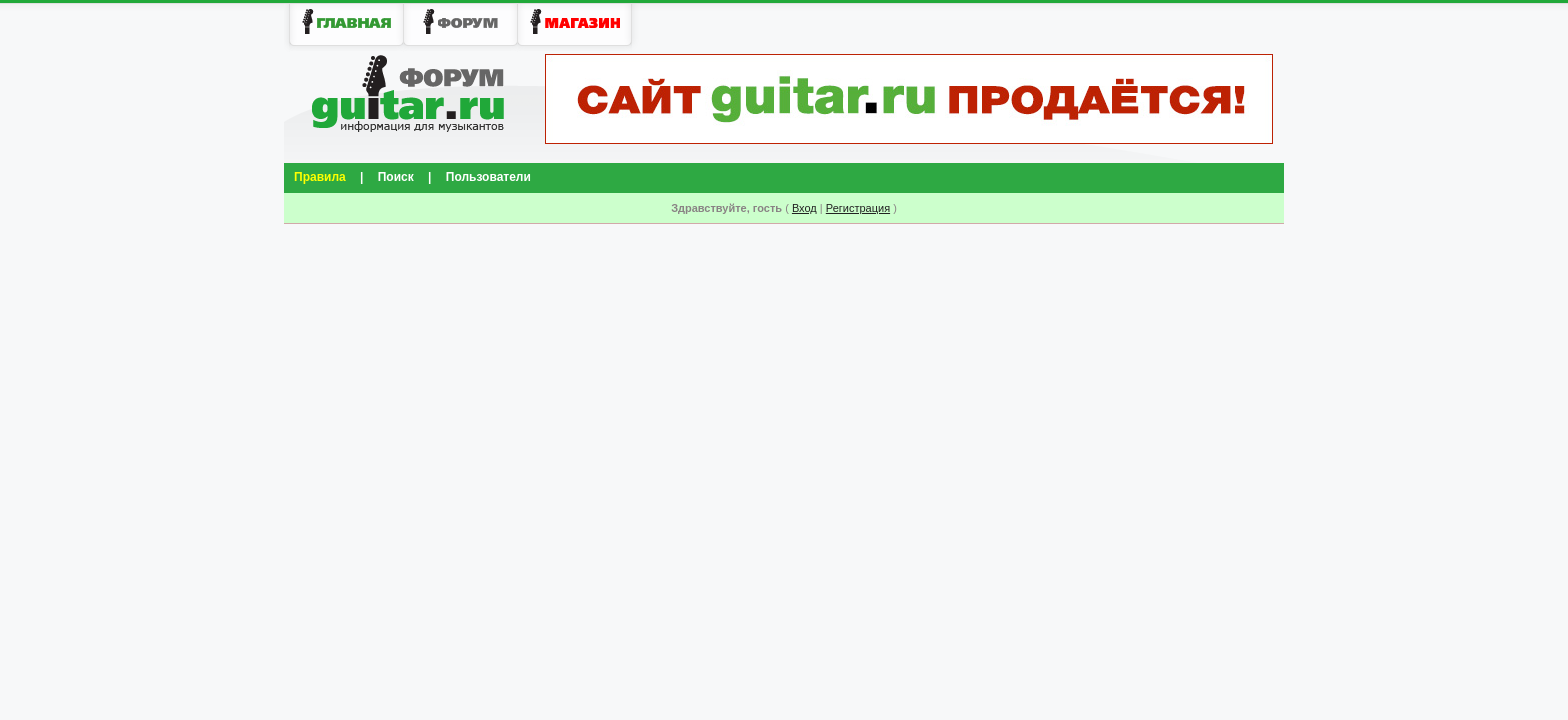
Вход (804, 208)
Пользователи (488, 177)
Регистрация (858, 208)
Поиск (396, 177)
